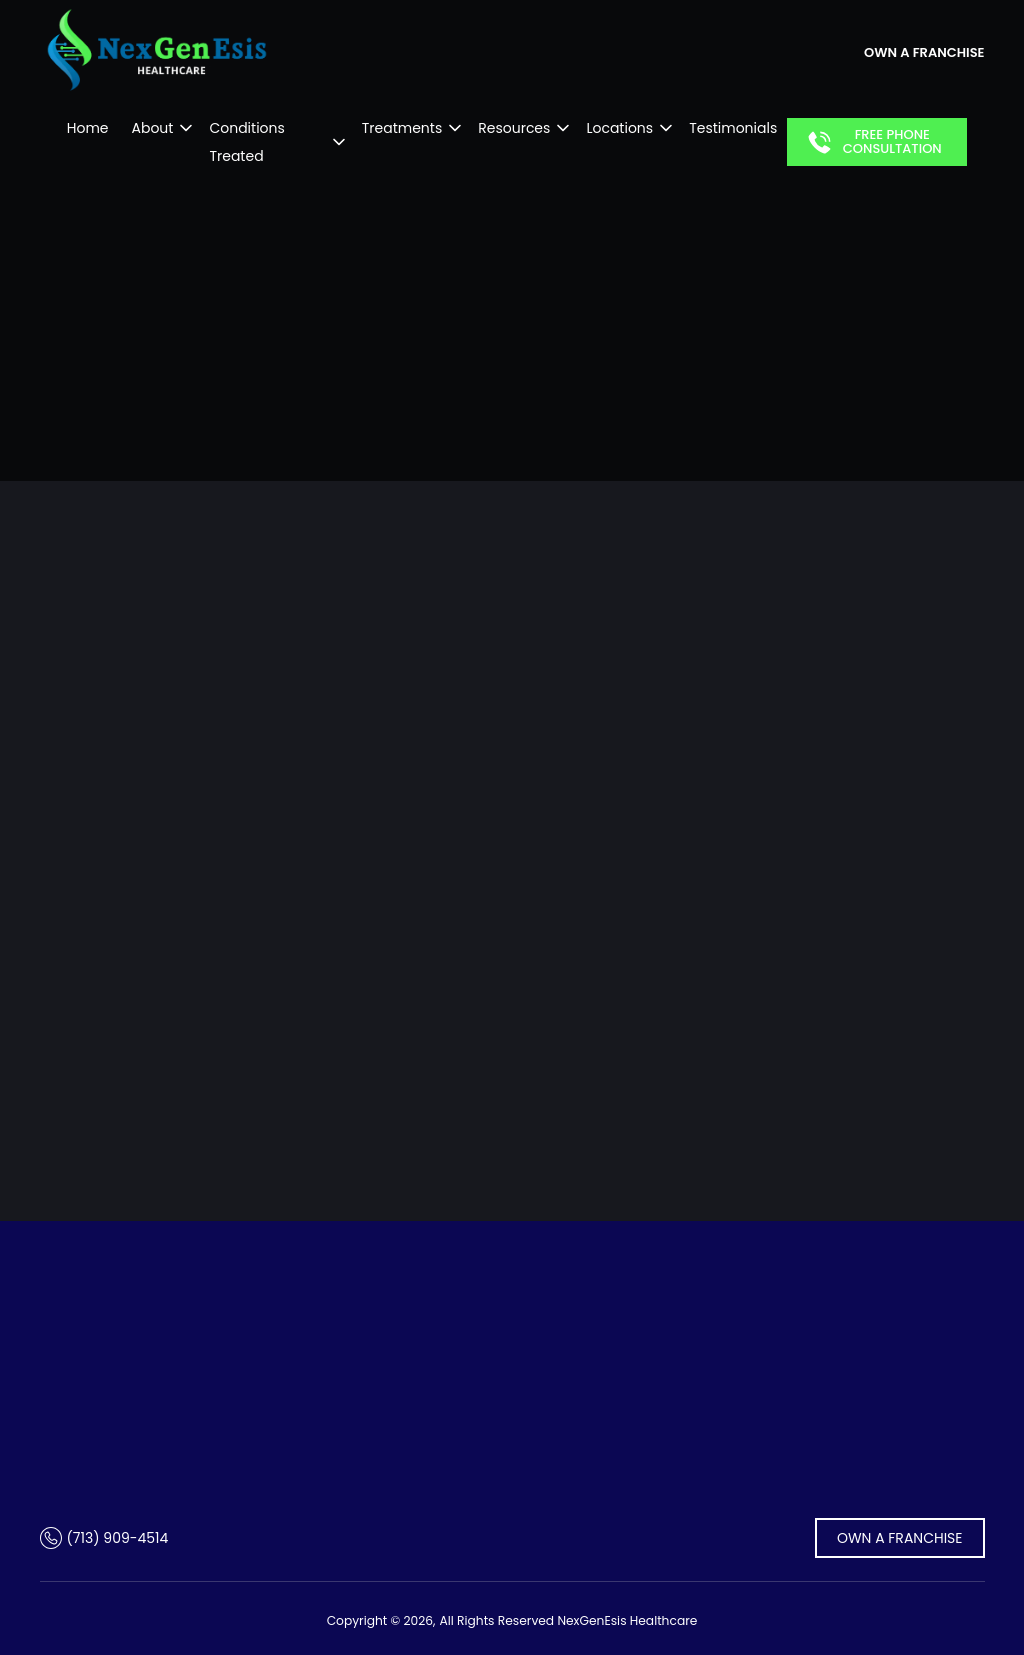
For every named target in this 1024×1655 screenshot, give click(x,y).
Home (79, 128)
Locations (628, 128)
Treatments (410, 128)
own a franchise (924, 52)
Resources (523, 128)
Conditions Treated (267, 128)
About (144, 128)
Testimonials (742, 128)
